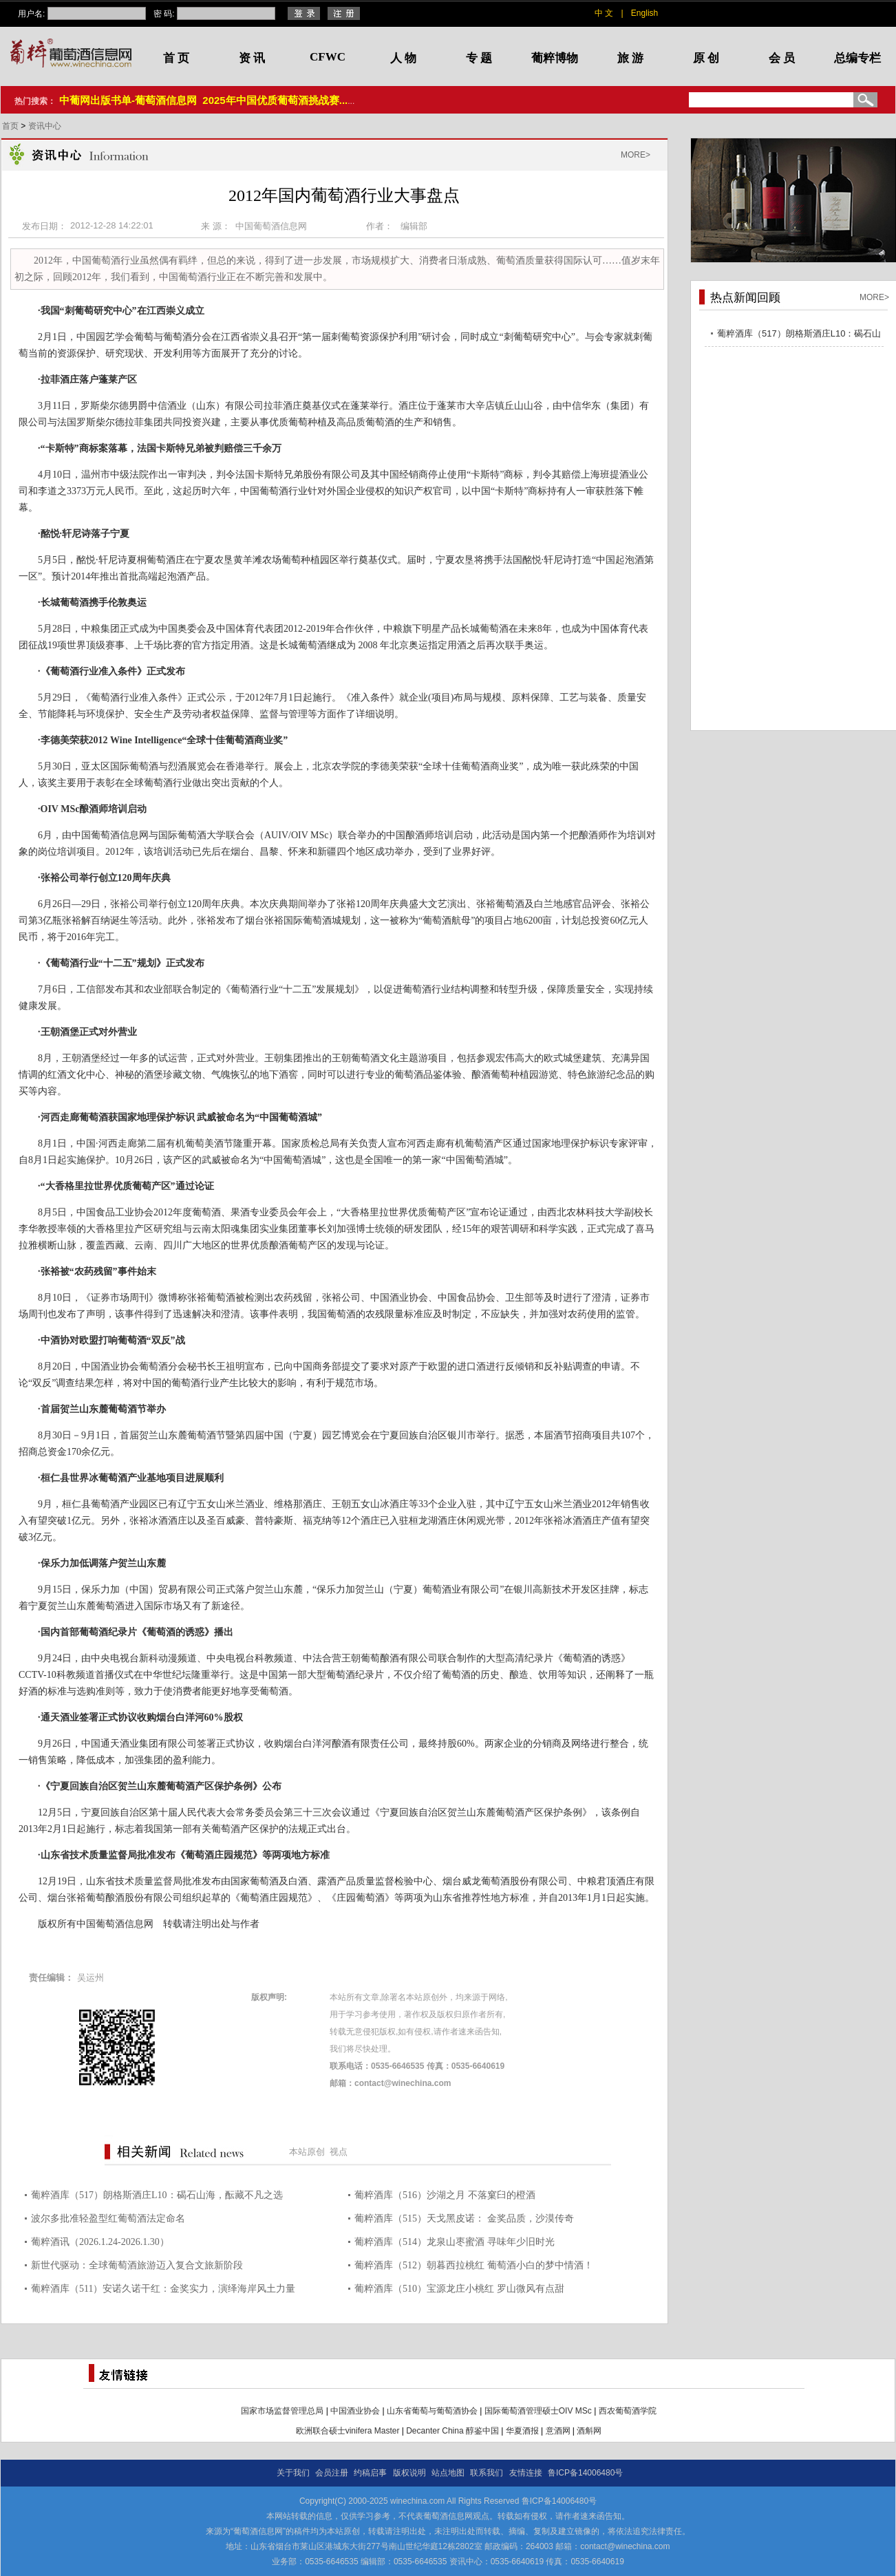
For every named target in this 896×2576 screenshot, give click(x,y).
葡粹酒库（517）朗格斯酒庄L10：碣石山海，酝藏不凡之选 (157, 2195)
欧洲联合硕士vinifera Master (348, 2431)
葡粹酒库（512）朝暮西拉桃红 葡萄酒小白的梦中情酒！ (473, 2265)
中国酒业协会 (355, 2411)
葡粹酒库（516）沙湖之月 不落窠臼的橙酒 (444, 2195)
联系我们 (486, 2473)
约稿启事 (370, 2473)
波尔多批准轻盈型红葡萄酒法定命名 (108, 2218)
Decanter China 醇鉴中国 (452, 2431)
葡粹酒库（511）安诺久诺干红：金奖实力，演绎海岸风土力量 (163, 2289)
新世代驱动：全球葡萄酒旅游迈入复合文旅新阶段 (137, 2265)
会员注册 (331, 2473)
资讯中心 (44, 126)
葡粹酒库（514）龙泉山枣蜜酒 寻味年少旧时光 (454, 2242)
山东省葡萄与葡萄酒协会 (432, 2411)
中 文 (604, 13)
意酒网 (558, 2431)
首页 (11, 126)
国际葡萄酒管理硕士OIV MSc (538, 2411)
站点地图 (448, 2473)
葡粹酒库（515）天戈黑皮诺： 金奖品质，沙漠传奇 (464, 2218)
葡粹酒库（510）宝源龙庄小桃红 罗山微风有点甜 (459, 2289)
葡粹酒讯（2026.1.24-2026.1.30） (100, 2242)
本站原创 (307, 2152)
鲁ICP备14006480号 (585, 2473)
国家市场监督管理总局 (282, 2411)
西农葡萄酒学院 (628, 2411)
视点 (339, 2152)
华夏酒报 (522, 2431)
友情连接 (525, 2473)
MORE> (635, 155)
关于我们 (293, 2473)
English (644, 13)
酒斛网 (589, 2431)
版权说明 (409, 2473)
